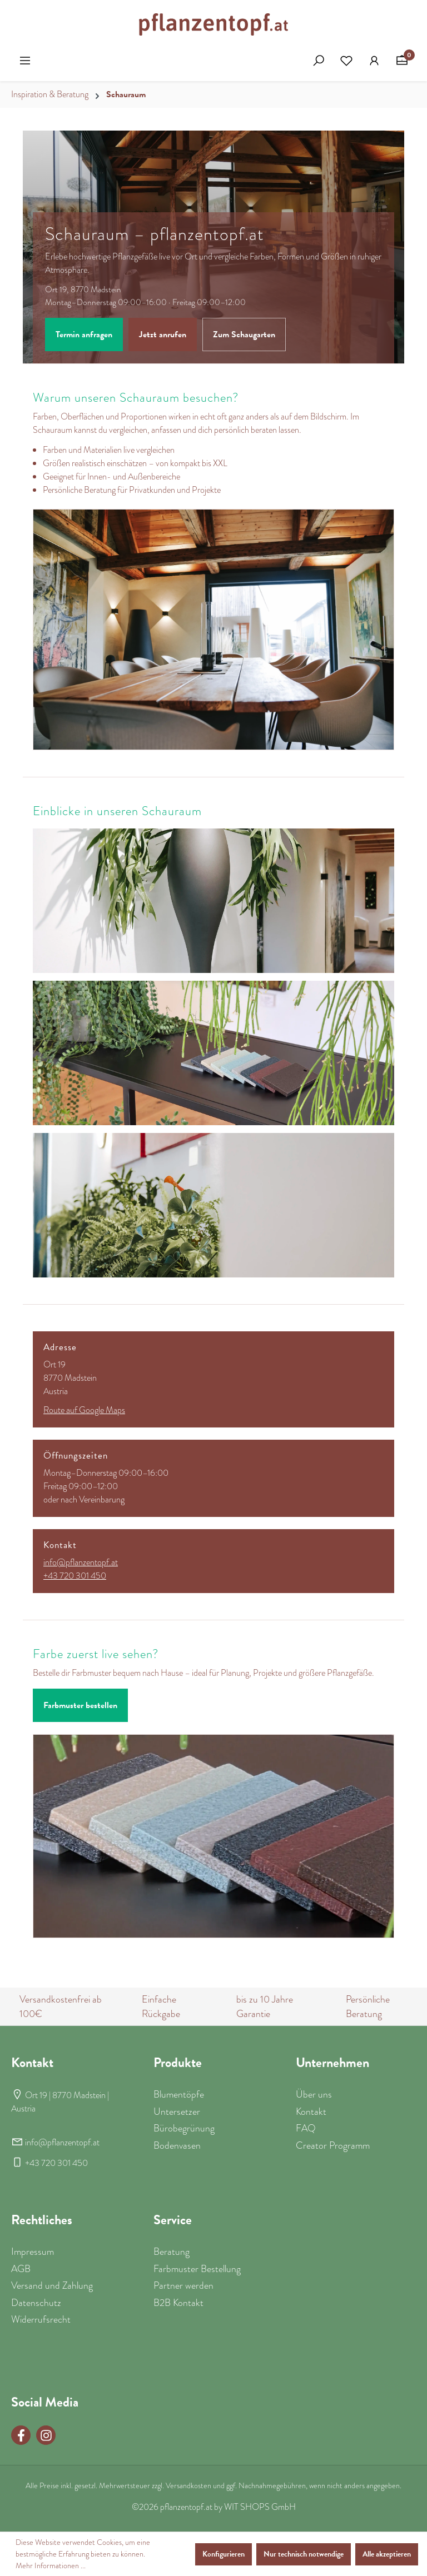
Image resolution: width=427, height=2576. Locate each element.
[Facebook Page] (21, 2435)
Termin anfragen (84, 334)
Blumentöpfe (178, 2094)
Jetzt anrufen (162, 334)
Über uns (314, 2094)
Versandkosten (188, 2485)
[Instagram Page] (46, 2435)
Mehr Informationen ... (51, 2565)
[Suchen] (318, 60)
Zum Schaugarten (244, 334)
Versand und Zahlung (52, 2285)
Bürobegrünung (184, 2128)
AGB (21, 2269)
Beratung (160, 1705)
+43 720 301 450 (74, 1575)
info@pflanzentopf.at (80, 1562)
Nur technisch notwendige (304, 2554)
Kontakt (311, 2111)
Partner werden (183, 2285)
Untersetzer (176, 2111)
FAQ (306, 2128)
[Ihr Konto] (374, 60)
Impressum (32, 2251)
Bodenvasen (177, 2145)
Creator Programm (333, 2145)
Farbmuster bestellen (80, 1705)
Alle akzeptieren (387, 2554)
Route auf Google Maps (84, 1410)
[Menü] (25, 60)
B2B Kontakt (178, 2302)
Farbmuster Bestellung (197, 2269)
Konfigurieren (223, 2554)
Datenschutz (36, 2302)
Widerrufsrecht (41, 2319)
